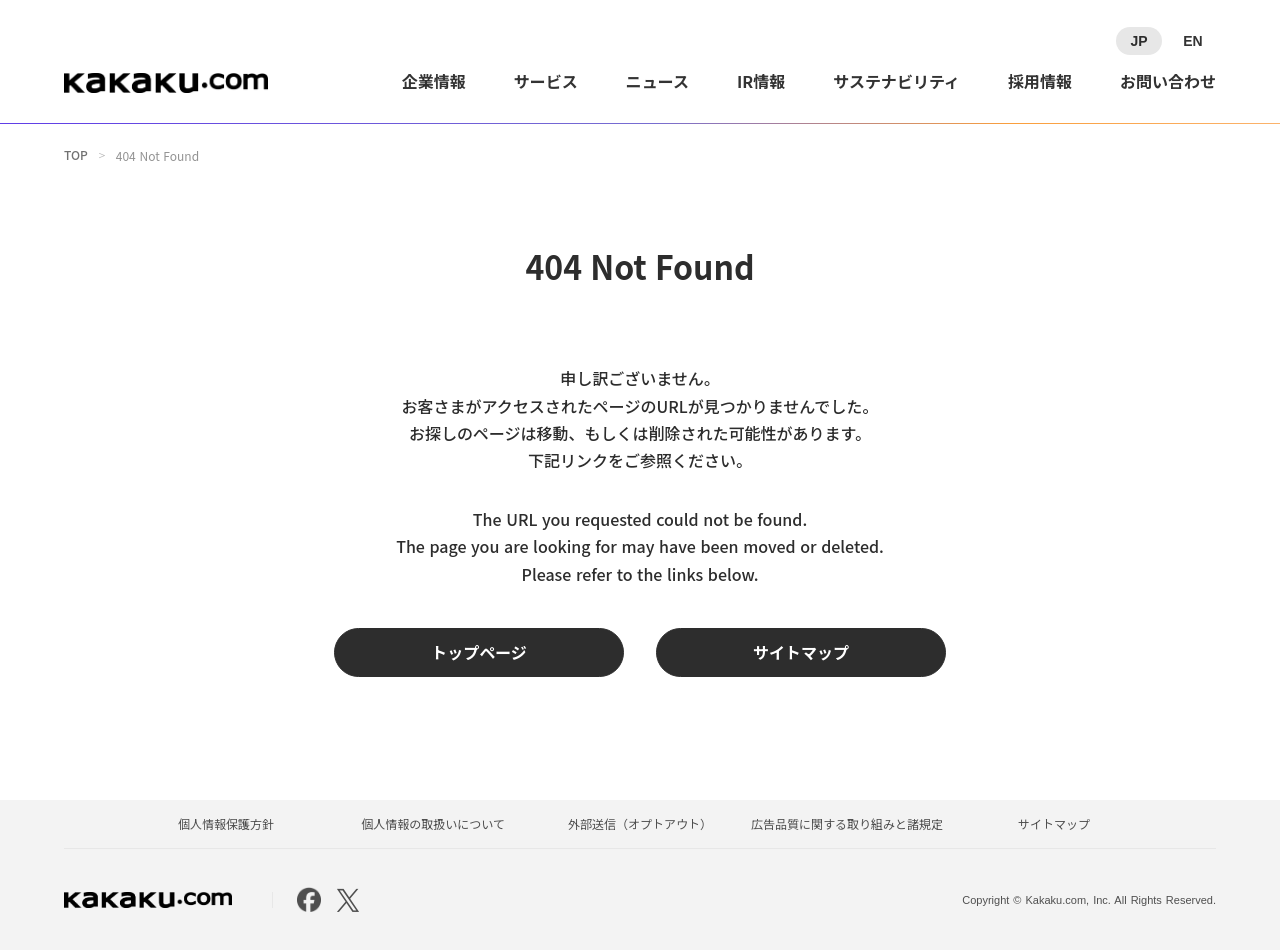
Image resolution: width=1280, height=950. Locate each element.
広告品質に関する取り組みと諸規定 (847, 824)
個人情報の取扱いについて (433, 824)
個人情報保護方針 (226, 824)
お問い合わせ (1168, 81)
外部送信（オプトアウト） (640, 824)
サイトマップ (1054, 824)
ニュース (657, 81)
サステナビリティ (896, 81)
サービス (546, 81)
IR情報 (761, 81)
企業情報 (434, 81)
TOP (76, 155)
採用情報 (1040, 81)
